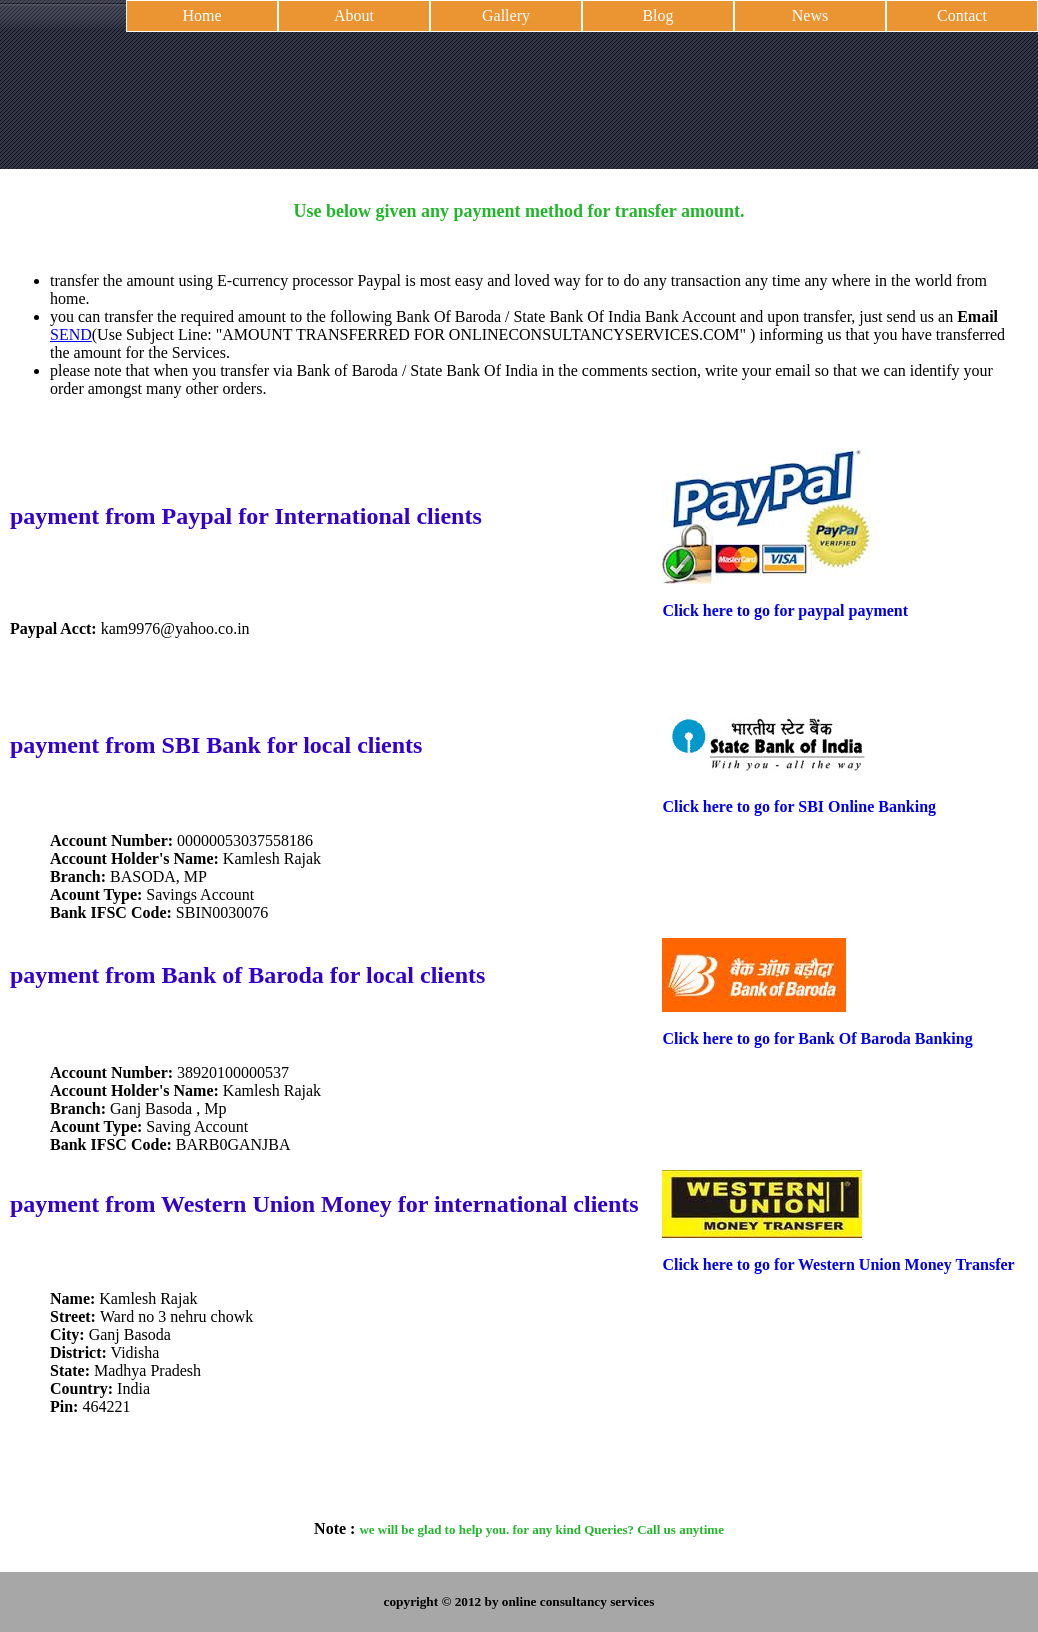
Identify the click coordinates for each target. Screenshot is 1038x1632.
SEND (71, 334)
